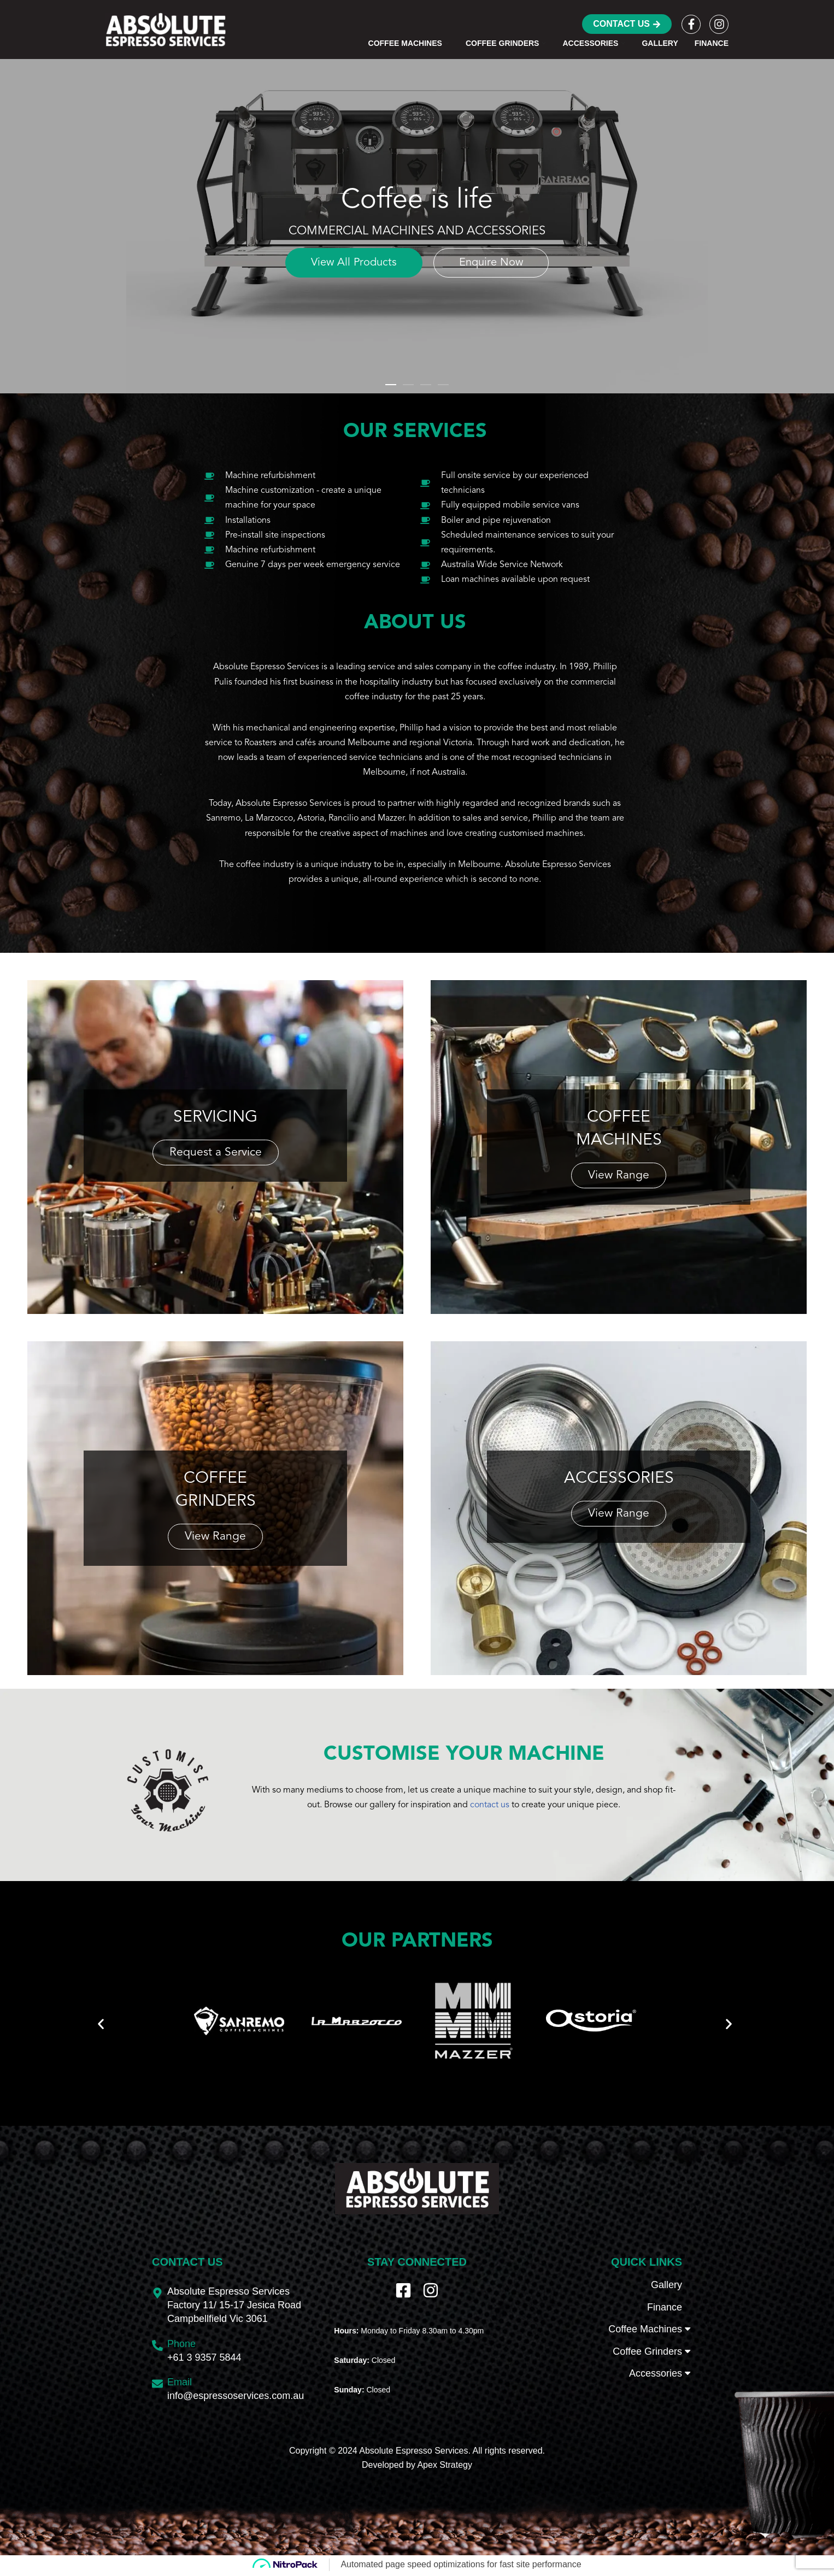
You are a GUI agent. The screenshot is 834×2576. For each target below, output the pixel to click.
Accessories (655, 2394)
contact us (489, 1807)
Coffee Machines (645, 2350)
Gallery (660, 43)
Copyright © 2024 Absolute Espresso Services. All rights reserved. (417, 2472)
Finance (712, 43)
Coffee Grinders (647, 2372)
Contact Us (627, 23)
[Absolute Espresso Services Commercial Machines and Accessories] (165, 29)
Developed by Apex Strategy (417, 2485)
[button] (447, 43)
